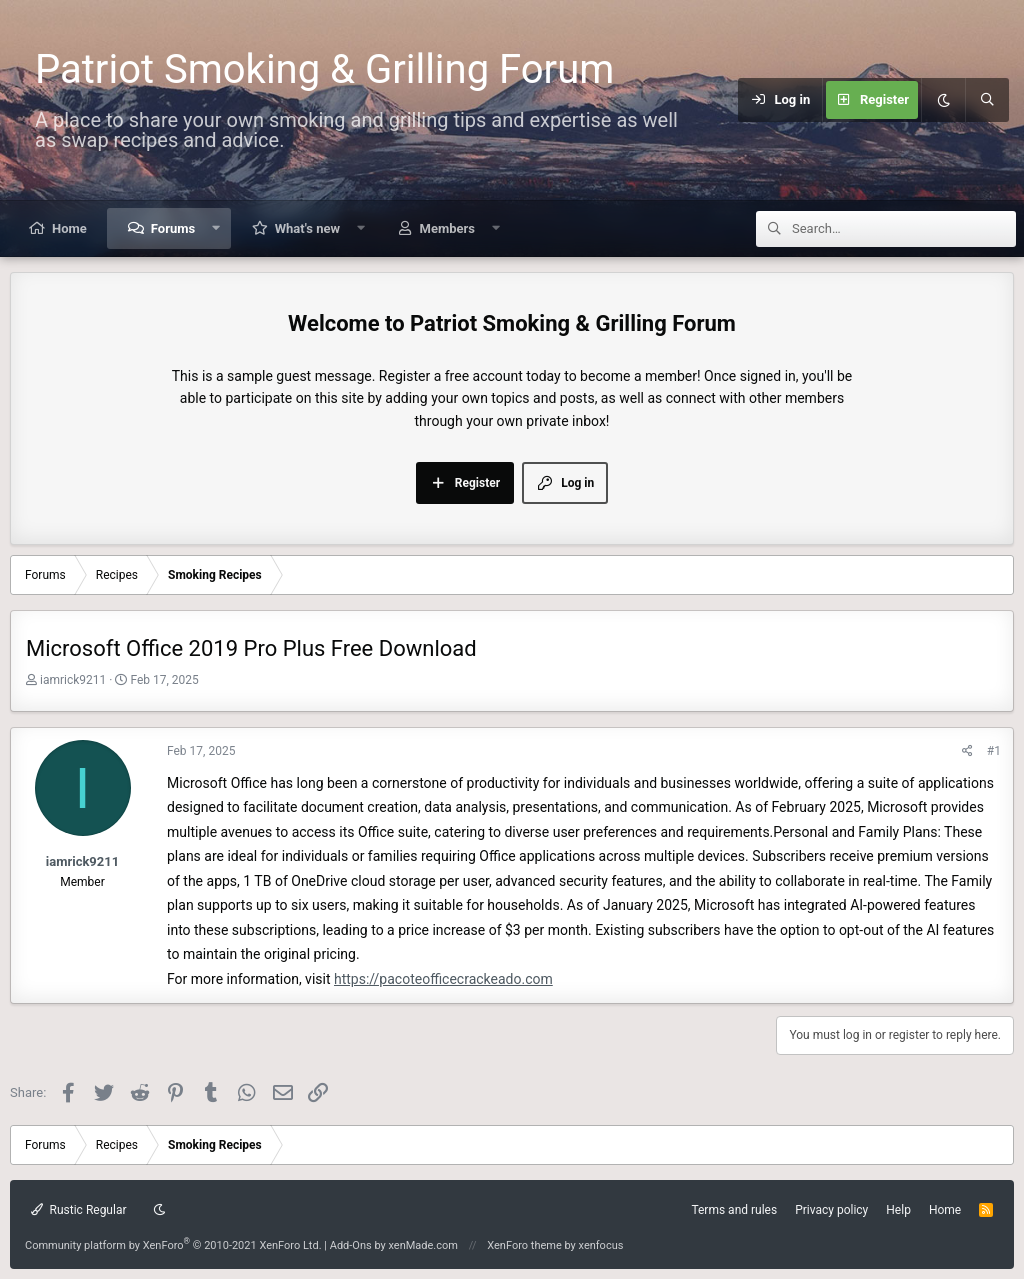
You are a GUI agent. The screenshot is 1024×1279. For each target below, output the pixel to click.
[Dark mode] (943, 100)
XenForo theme (524, 1245)
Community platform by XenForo (173, 1245)
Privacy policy (831, 1210)
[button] (216, 228)
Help (898, 1210)
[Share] (967, 751)
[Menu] (726, 100)
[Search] (987, 100)
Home (69, 228)
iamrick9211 (73, 680)
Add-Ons (351, 1245)
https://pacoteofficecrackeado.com (443, 979)
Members (447, 228)
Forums (173, 228)
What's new (307, 228)
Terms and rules (734, 1210)
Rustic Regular (79, 1210)
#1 (994, 751)
